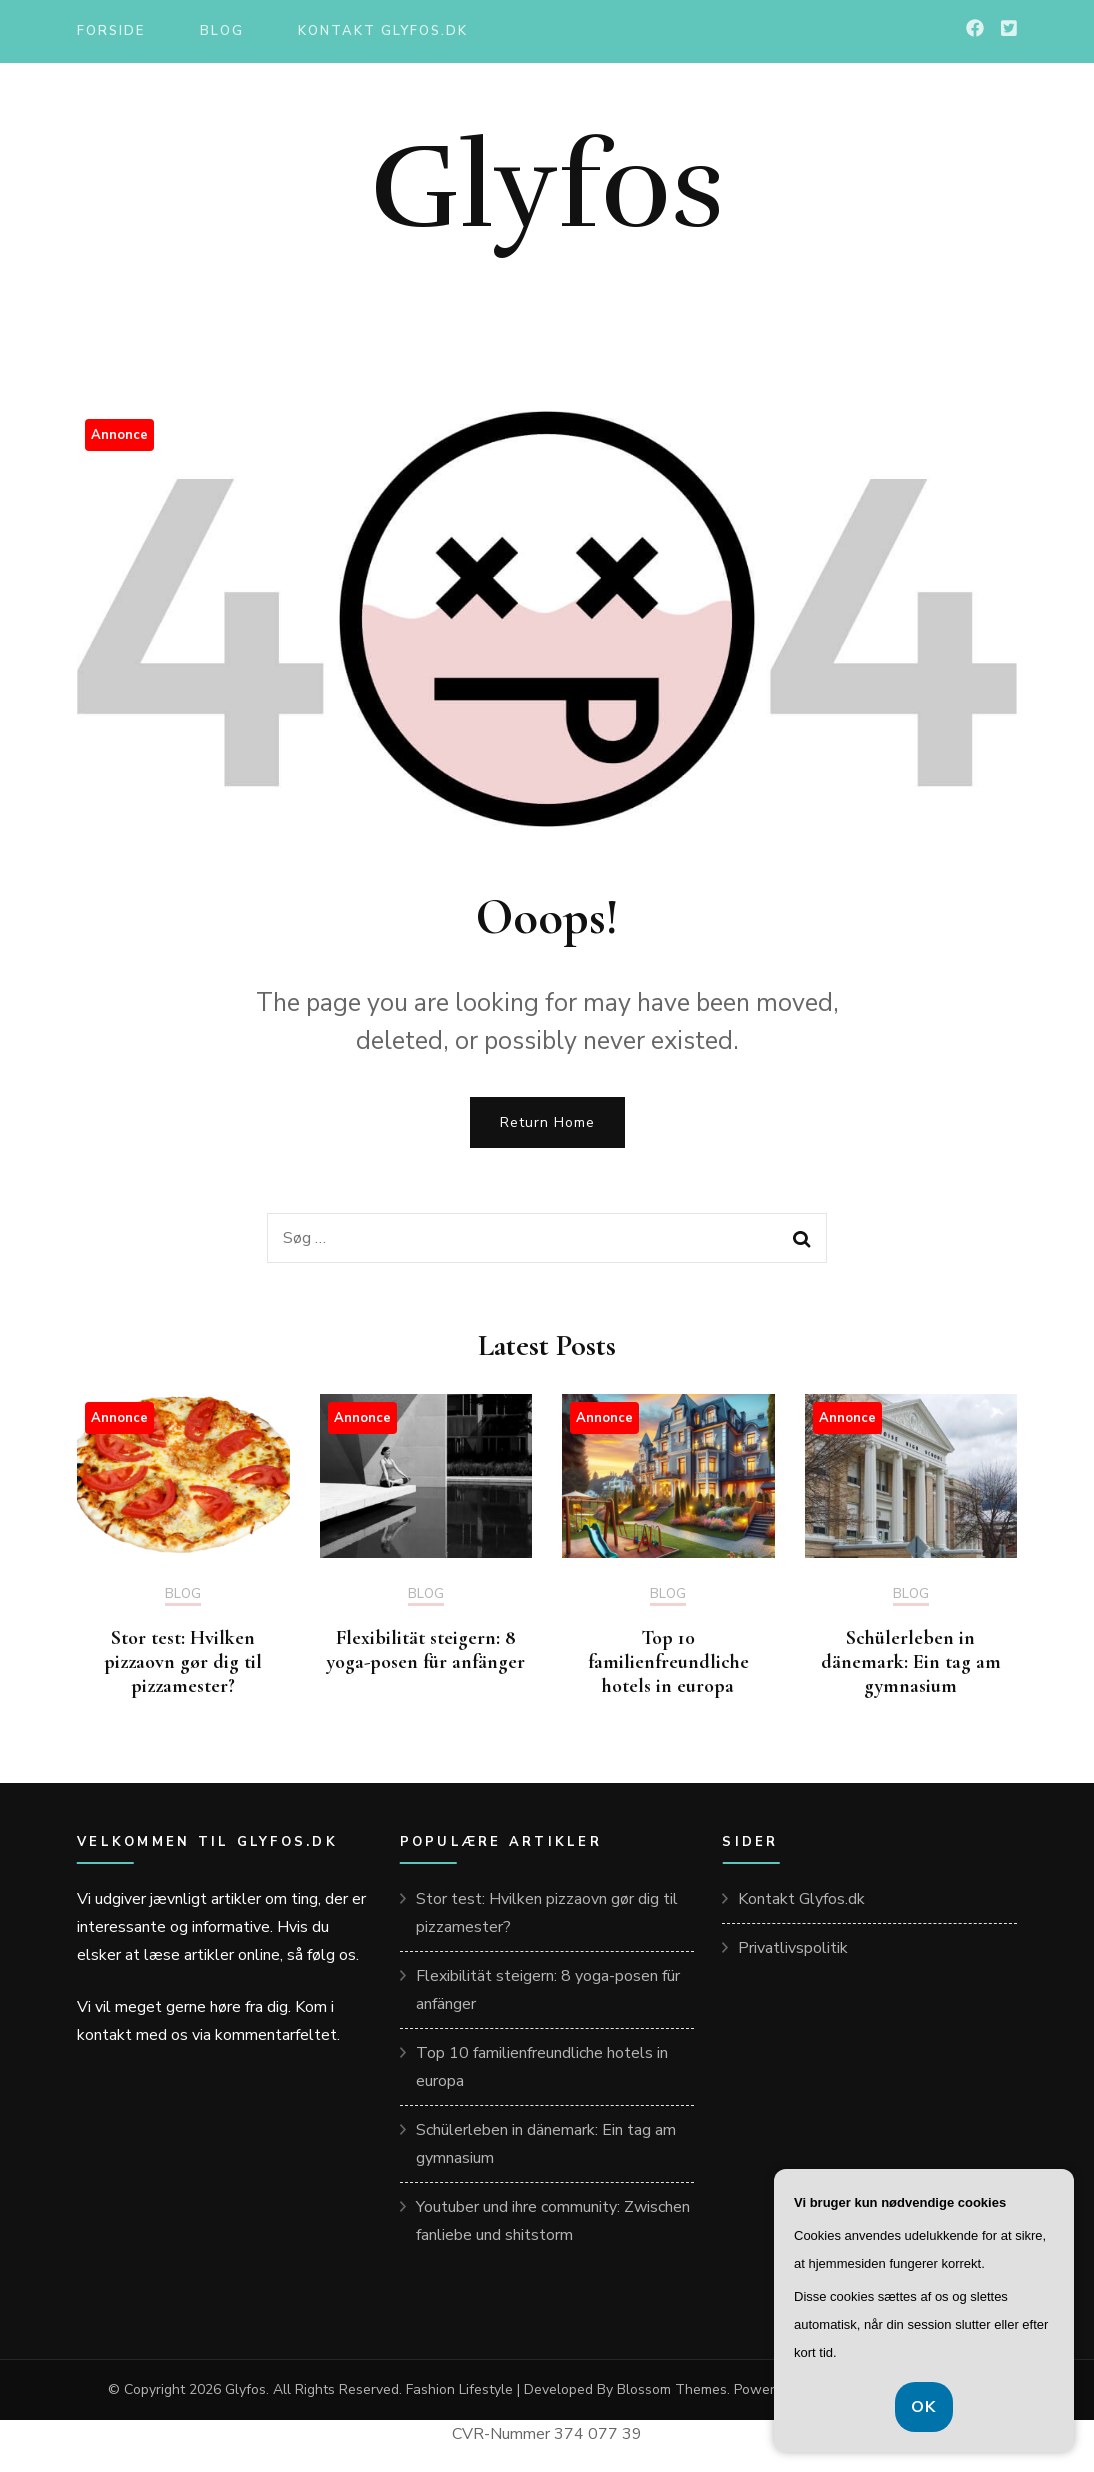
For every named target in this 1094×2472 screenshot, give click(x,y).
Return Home (547, 1122)
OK (924, 2407)
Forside (111, 31)
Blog (222, 31)
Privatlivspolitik (793, 1948)
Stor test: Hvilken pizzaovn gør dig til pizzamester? (183, 1662)
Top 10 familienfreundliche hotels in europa (668, 1662)
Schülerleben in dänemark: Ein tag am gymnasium (911, 1662)
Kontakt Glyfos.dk (382, 31)
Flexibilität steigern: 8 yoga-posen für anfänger (426, 1650)
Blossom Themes (672, 2389)
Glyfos (547, 187)
